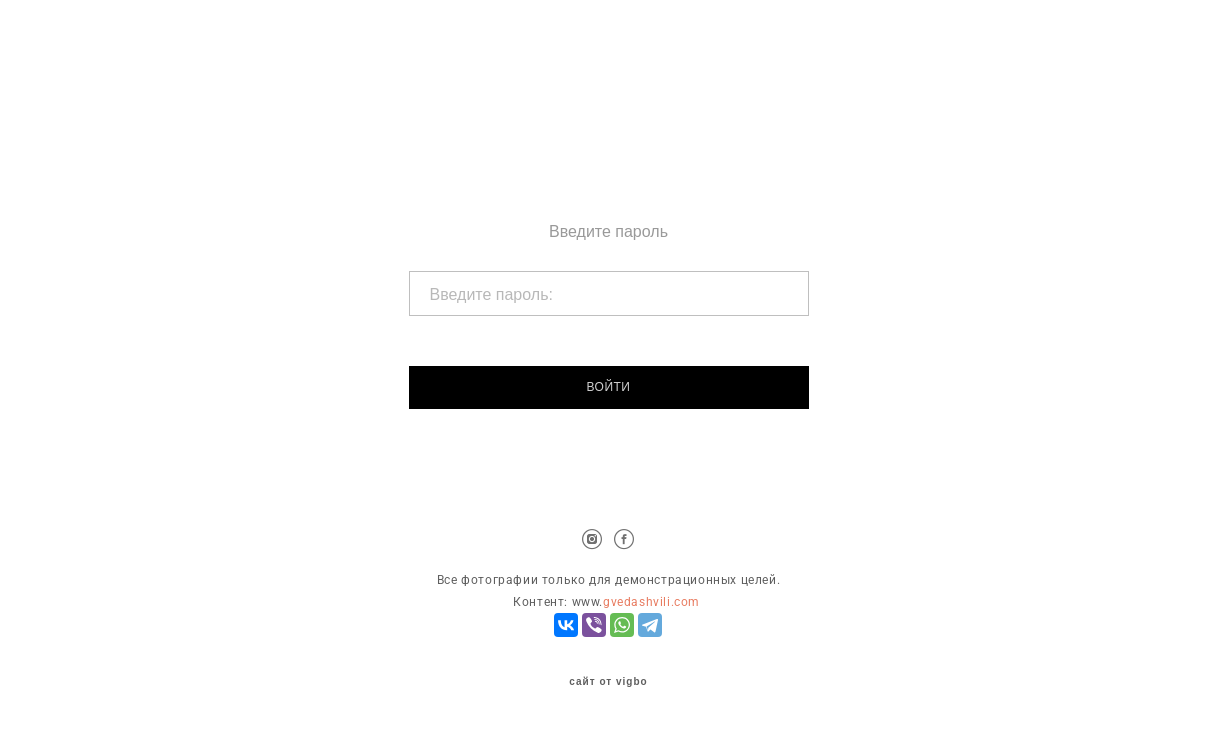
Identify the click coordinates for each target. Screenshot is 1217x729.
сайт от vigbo (608, 682)
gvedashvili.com (651, 602)
